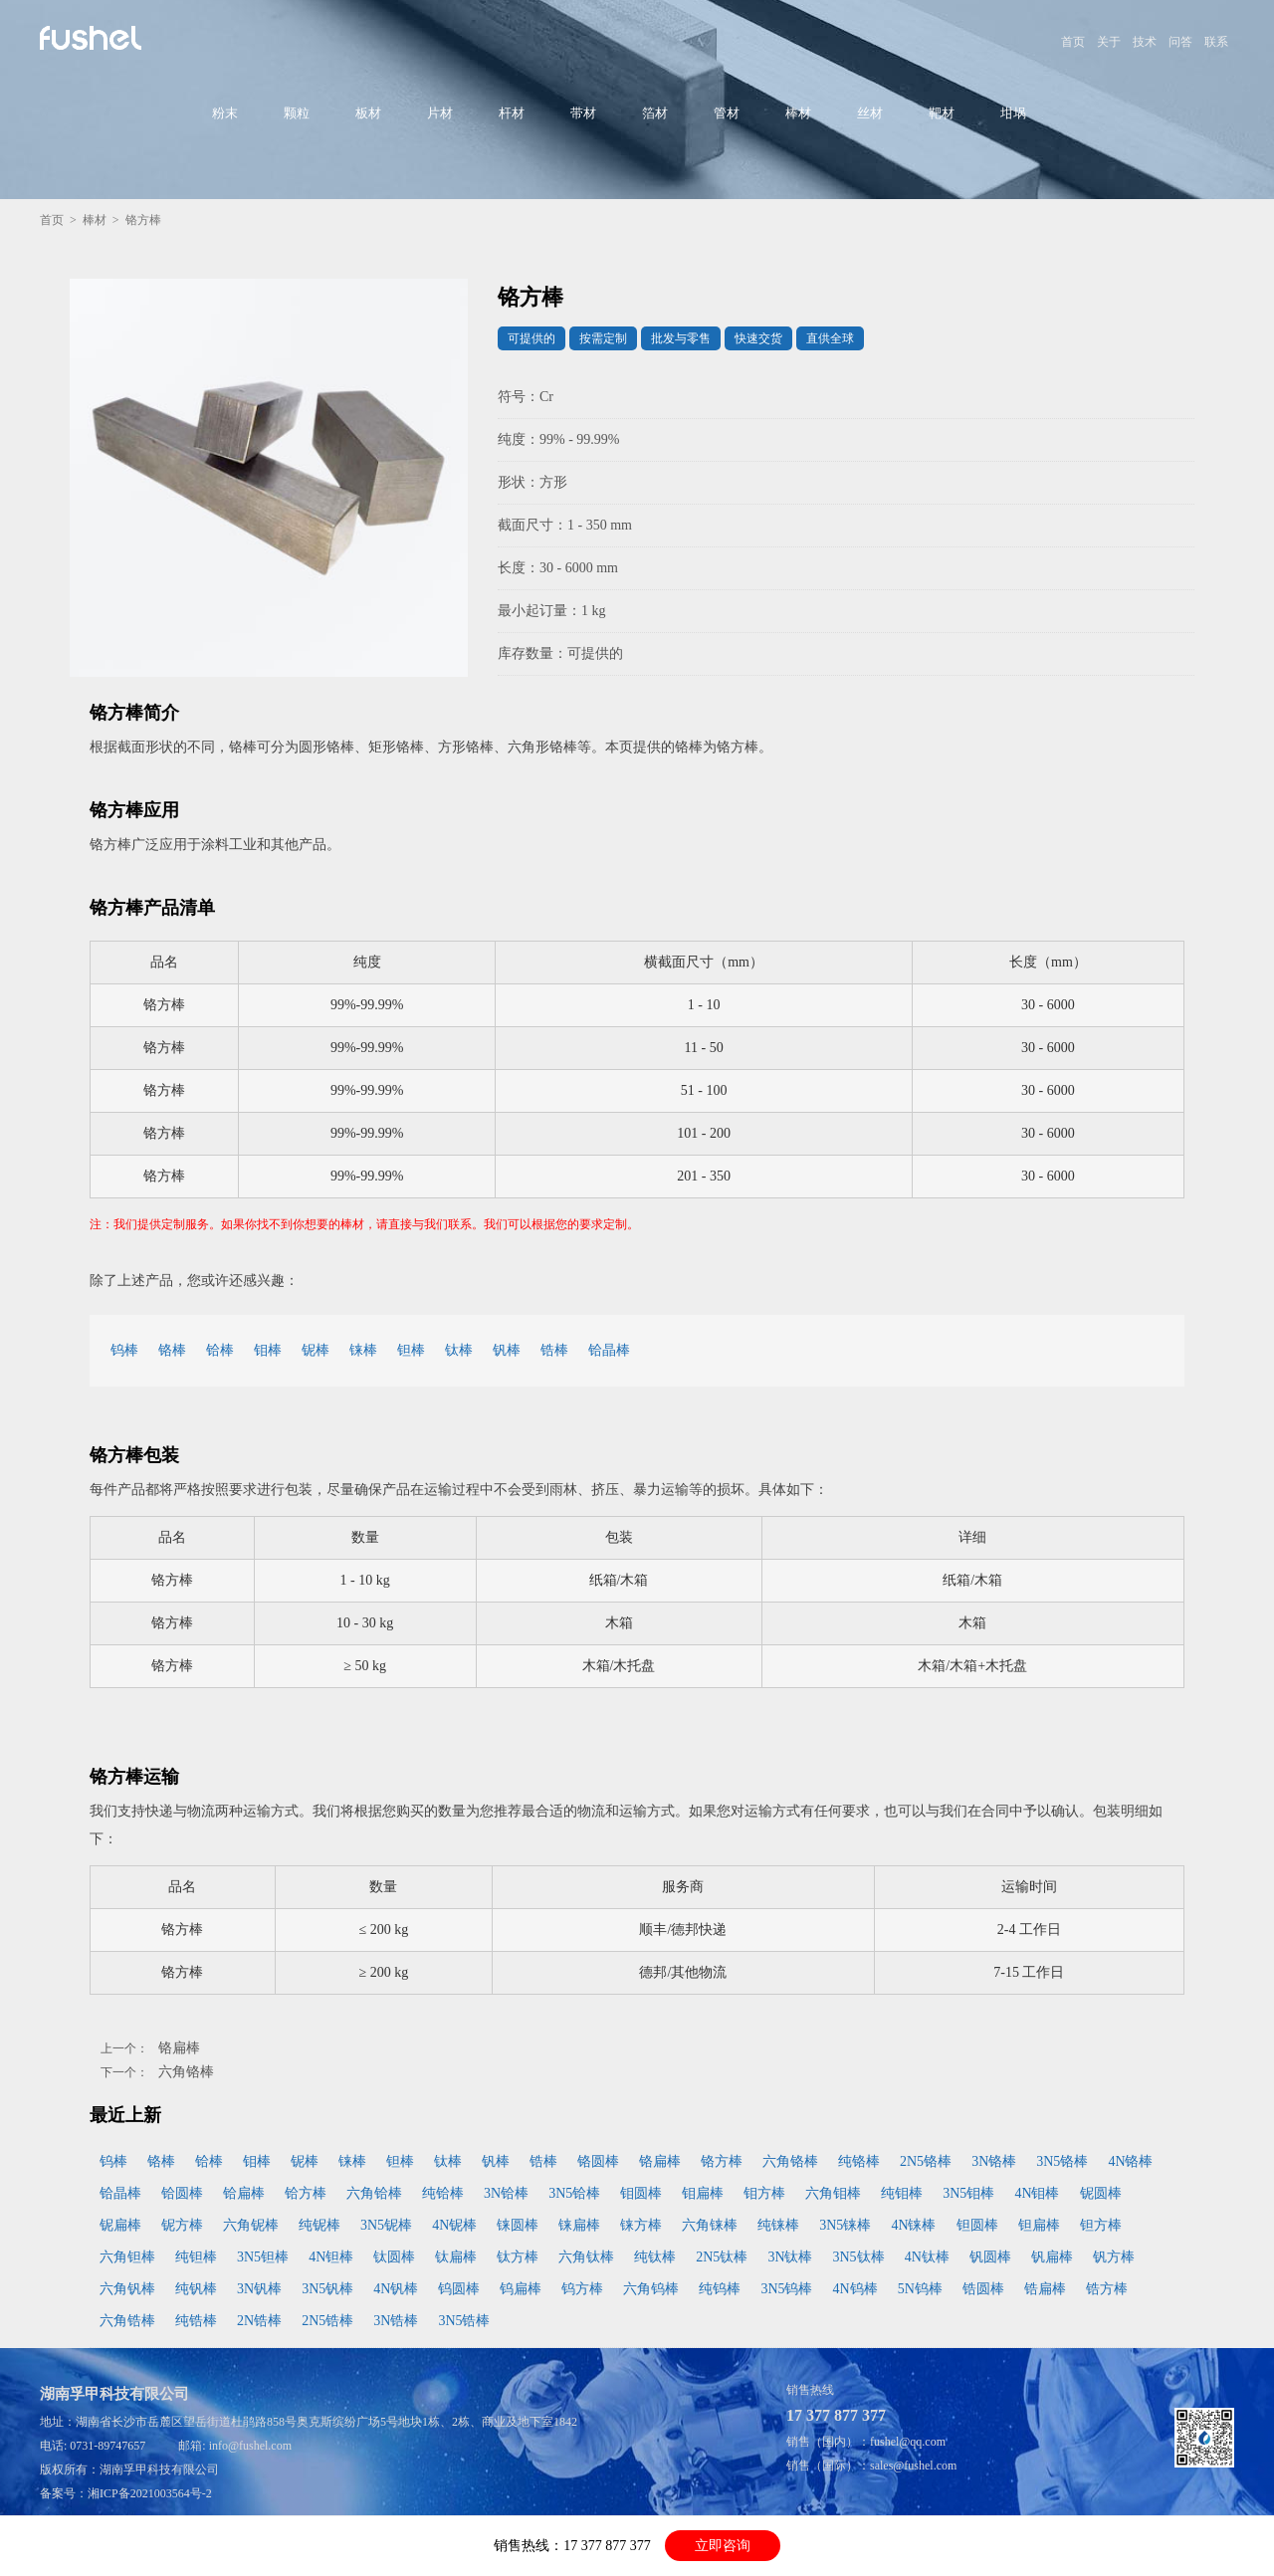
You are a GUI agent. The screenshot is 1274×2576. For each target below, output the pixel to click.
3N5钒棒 (327, 2288)
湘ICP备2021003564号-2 (150, 2493)
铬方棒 (722, 2161)
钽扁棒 (1039, 2225)
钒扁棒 (1052, 2257)
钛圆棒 (394, 2257)
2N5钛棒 (721, 2257)
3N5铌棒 (386, 2225)
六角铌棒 (251, 2225)
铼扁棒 (579, 2225)
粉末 (225, 113)
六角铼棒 (710, 2225)
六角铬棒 (186, 2071)
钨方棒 (582, 2288)
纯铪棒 (443, 2193)
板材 (368, 113)
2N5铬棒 (926, 2161)
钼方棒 (764, 2193)
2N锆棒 (259, 2320)
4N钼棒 (1036, 2193)
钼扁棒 (703, 2193)
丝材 (870, 113)
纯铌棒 (319, 2225)
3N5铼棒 (845, 2225)
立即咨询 (722, 2545)
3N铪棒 (506, 2193)
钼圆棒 (641, 2193)
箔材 (655, 113)
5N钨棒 (920, 2288)
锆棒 (554, 1350)
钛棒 (459, 1350)
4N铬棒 (1130, 2161)
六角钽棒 (127, 2257)
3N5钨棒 (786, 2288)
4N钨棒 (855, 2288)
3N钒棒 (259, 2288)
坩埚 (1013, 113)
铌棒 (315, 1350)
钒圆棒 (990, 2257)
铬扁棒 (179, 2047)
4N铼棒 (913, 2225)
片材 (440, 113)
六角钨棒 (651, 2288)
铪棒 (220, 1350)
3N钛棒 (789, 2257)
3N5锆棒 (464, 2320)
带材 (583, 113)
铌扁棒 (120, 2225)
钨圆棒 (459, 2288)
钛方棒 (517, 2257)
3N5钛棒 (859, 2257)
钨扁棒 (520, 2288)
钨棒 (124, 1350)
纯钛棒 (655, 2257)
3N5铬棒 (1062, 2161)
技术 (1145, 42)
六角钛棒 (586, 2257)
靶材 (942, 113)
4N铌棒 (454, 2225)
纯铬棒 (859, 2161)
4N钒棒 (395, 2288)
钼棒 (268, 1350)
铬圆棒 (598, 2161)
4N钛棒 (927, 2257)
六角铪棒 (374, 2193)
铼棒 (363, 1350)
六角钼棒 (833, 2193)
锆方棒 (1107, 2288)
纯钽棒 (196, 2257)
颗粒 (297, 113)
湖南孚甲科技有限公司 (159, 2469)
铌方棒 (182, 2225)
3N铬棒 (993, 2161)
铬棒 (172, 1350)
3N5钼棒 (968, 2193)
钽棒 (411, 1350)
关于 (1109, 42)
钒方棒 (1114, 2257)
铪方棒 (305, 2193)
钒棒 (507, 1350)
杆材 (512, 113)
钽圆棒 (977, 2225)
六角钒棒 (127, 2288)
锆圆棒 (983, 2288)
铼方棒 (641, 2225)
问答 (1180, 42)
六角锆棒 (127, 2320)
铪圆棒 (182, 2193)
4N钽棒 (331, 2257)
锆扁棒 (1045, 2288)
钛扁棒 (456, 2257)
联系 (1216, 42)
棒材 (798, 113)
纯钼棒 (902, 2193)
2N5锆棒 (327, 2320)
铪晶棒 (609, 1350)
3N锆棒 (395, 2320)
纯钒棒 (196, 2288)
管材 (727, 113)
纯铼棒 (778, 2225)
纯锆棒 (196, 2320)
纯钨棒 (720, 2288)
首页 (1073, 42)
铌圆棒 (1101, 2193)
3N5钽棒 (263, 2257)
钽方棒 (1101, 2225)
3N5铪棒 (574, 2193)
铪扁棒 (244, 2193)
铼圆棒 (517, 2225)
